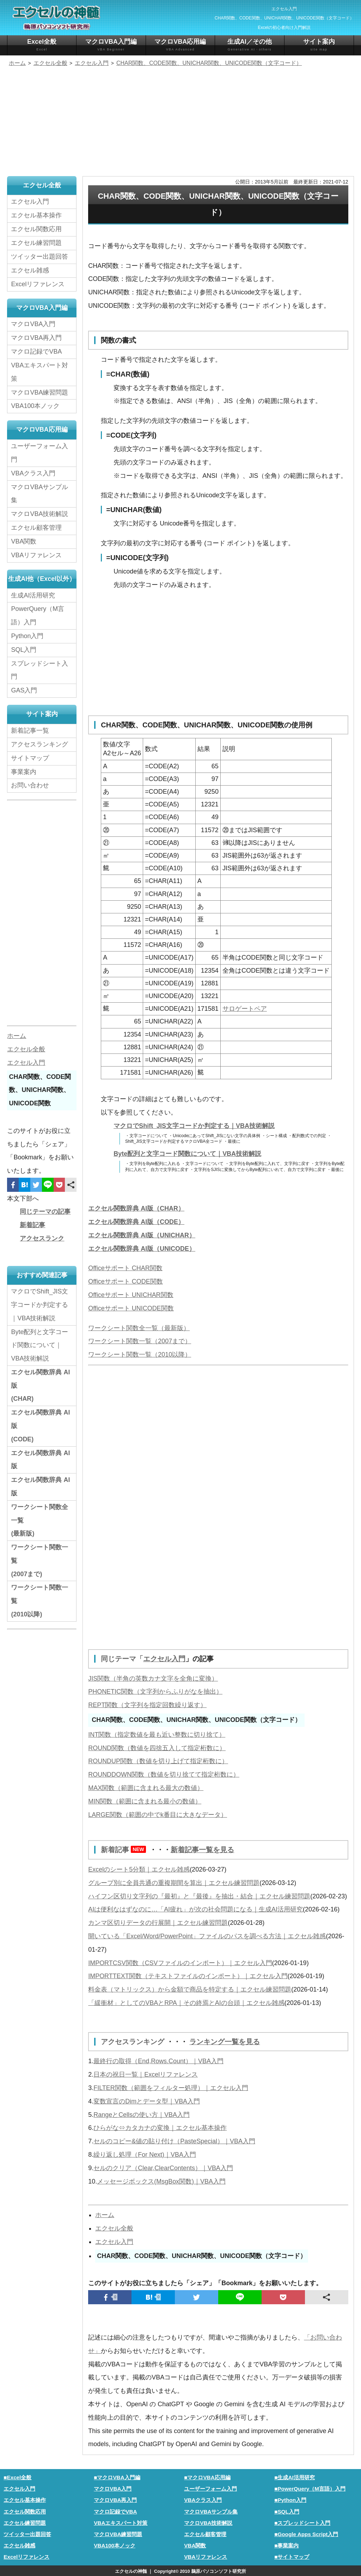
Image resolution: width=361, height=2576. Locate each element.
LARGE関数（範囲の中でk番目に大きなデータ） (157, 1814)
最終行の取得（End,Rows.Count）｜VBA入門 (158, 2060)
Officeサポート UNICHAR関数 (130, 1294)
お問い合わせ (32, 784)
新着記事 (125, 1849)
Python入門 (27, 635)
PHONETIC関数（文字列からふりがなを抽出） (155, 1691)
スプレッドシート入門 (39, 669)
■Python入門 (290, 2499)
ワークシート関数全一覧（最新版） (139, 1328)
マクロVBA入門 (33, 324)
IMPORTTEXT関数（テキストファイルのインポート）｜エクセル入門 (188, 1975)
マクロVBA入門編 (111, 45)
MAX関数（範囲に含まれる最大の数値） (145, 1787)
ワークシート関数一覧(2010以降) (39, 1600)
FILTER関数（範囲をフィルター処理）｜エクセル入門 (170, 2086)
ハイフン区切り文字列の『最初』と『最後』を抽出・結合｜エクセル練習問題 (199, 1895)
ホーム (104, 2214)
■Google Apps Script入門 (306, 2533)
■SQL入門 (286, 2511)
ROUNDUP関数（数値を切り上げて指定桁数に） (158, 1760)
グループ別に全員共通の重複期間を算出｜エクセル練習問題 (173, 1882)
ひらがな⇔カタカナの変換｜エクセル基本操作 (160, 2127)
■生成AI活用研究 (294, 2477)
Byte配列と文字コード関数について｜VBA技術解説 (187, 1153)
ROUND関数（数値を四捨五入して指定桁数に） (157, 1747)
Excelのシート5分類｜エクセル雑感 (139, 1868)
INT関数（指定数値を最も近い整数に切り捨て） (156, 1734)
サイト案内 (319, 45)
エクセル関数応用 (36, 229)
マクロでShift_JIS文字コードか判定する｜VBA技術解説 (194, 1125)
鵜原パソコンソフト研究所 (218, 2570)
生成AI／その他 (249, 45)
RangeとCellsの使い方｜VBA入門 (141, 2113)
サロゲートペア (244, 1008)
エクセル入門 (164, 1659)
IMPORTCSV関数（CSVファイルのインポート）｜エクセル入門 (180, 1962)
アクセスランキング (133, 2041)
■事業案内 (286, 2544)
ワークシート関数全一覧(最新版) (39, 1520)
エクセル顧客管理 (36, 527)
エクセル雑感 (30, 270)
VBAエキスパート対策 (39, 371)
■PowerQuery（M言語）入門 (309, 2488)
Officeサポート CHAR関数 (125, 1268)
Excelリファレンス (38, 283)
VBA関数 (23, 541)
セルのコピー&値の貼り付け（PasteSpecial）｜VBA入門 (174, 2140)
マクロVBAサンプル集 (39, 493)
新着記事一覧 (30, 729)
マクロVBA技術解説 (39, 513)
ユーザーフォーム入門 (39, 452)
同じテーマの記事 (45, 1210)
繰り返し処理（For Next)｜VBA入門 (144, 2153)
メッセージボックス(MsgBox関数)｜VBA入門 (161, 2180)
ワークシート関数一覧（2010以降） (139, 1354)
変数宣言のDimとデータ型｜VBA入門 (146, 2100)
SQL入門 (23, 649)
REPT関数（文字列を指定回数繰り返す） (147, 1704)
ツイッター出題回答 (39, 256)
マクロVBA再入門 (36, 337)
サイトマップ (30, 757)
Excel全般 (41, 45)
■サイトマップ (291, 2556)
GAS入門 (24, 689)
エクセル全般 (114, 2227)
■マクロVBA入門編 (117, 2477)
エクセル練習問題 (36, 242)
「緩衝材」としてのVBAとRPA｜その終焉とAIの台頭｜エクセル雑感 (186, 2002)
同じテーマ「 (122, 1659)
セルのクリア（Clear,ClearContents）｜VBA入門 (163, 2166)
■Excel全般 (17, 2477)
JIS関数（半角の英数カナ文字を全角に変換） (153, 1678)
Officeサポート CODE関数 (125, 1281)
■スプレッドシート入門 (302, 2522)
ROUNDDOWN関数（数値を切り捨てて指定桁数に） (163, 1774)
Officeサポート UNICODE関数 (131, 1308)
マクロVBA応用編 (180, 45)
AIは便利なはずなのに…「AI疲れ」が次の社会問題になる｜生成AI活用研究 (195, 1909)
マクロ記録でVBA (36, 351)
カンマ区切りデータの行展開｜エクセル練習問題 (158, 1922)
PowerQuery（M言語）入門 (37, 615)
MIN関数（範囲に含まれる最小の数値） (144, 1801)
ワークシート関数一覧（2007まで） (139, 1341)
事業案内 (23, 771)
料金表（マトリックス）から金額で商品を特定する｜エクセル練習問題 (189, 1988)
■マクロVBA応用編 (207, 2477)
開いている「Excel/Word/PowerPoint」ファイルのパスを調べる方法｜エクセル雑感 (207, 1935)
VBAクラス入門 (33, 472)
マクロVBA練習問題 (39, 392)
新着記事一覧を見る (202, 1849)
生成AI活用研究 (33, 594)
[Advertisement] (180, 122)
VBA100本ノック (35, 405)
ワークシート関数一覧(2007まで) (39, 1560)
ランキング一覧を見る (224, 2041)
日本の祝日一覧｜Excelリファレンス (145, 2073)
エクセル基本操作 (36, 215)
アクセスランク (42, 1237)
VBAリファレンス (36, 554)
